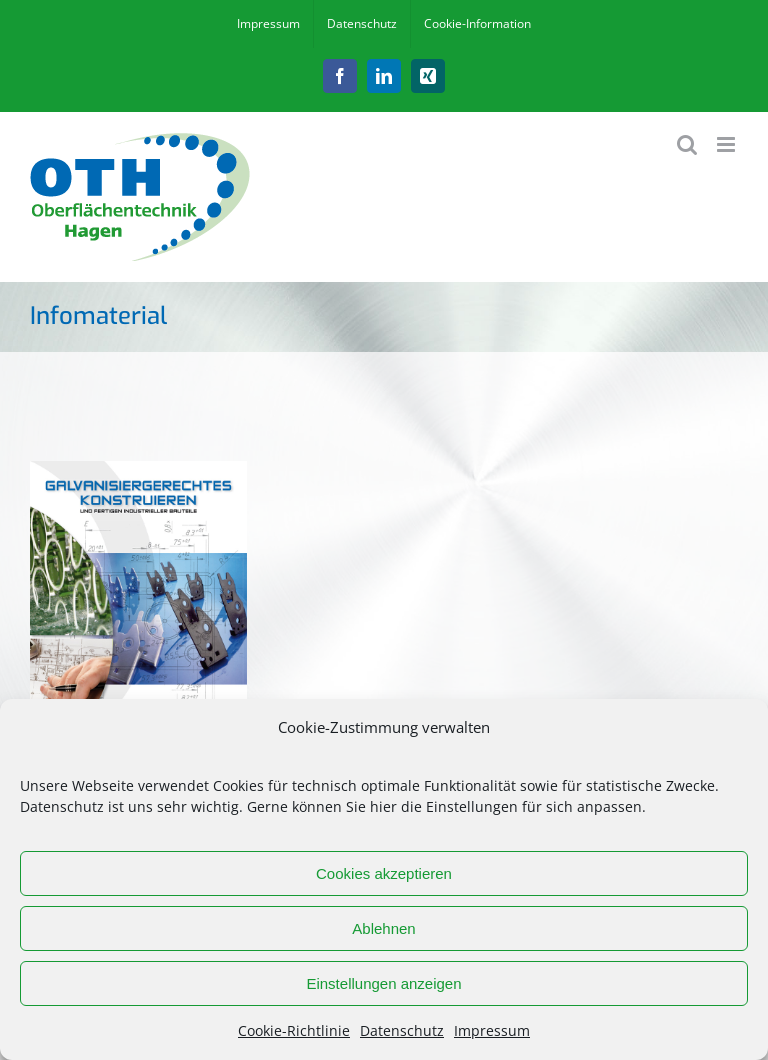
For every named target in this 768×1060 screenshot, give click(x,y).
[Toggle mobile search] (687, 144)
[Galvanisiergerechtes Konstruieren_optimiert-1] (138, 469)
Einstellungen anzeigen (383, 983)
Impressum (492, 1030)
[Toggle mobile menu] (727, 144)
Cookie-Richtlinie (294, 1030)
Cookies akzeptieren (384, 873)
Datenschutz (402, 1030)
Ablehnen (383, 928)
